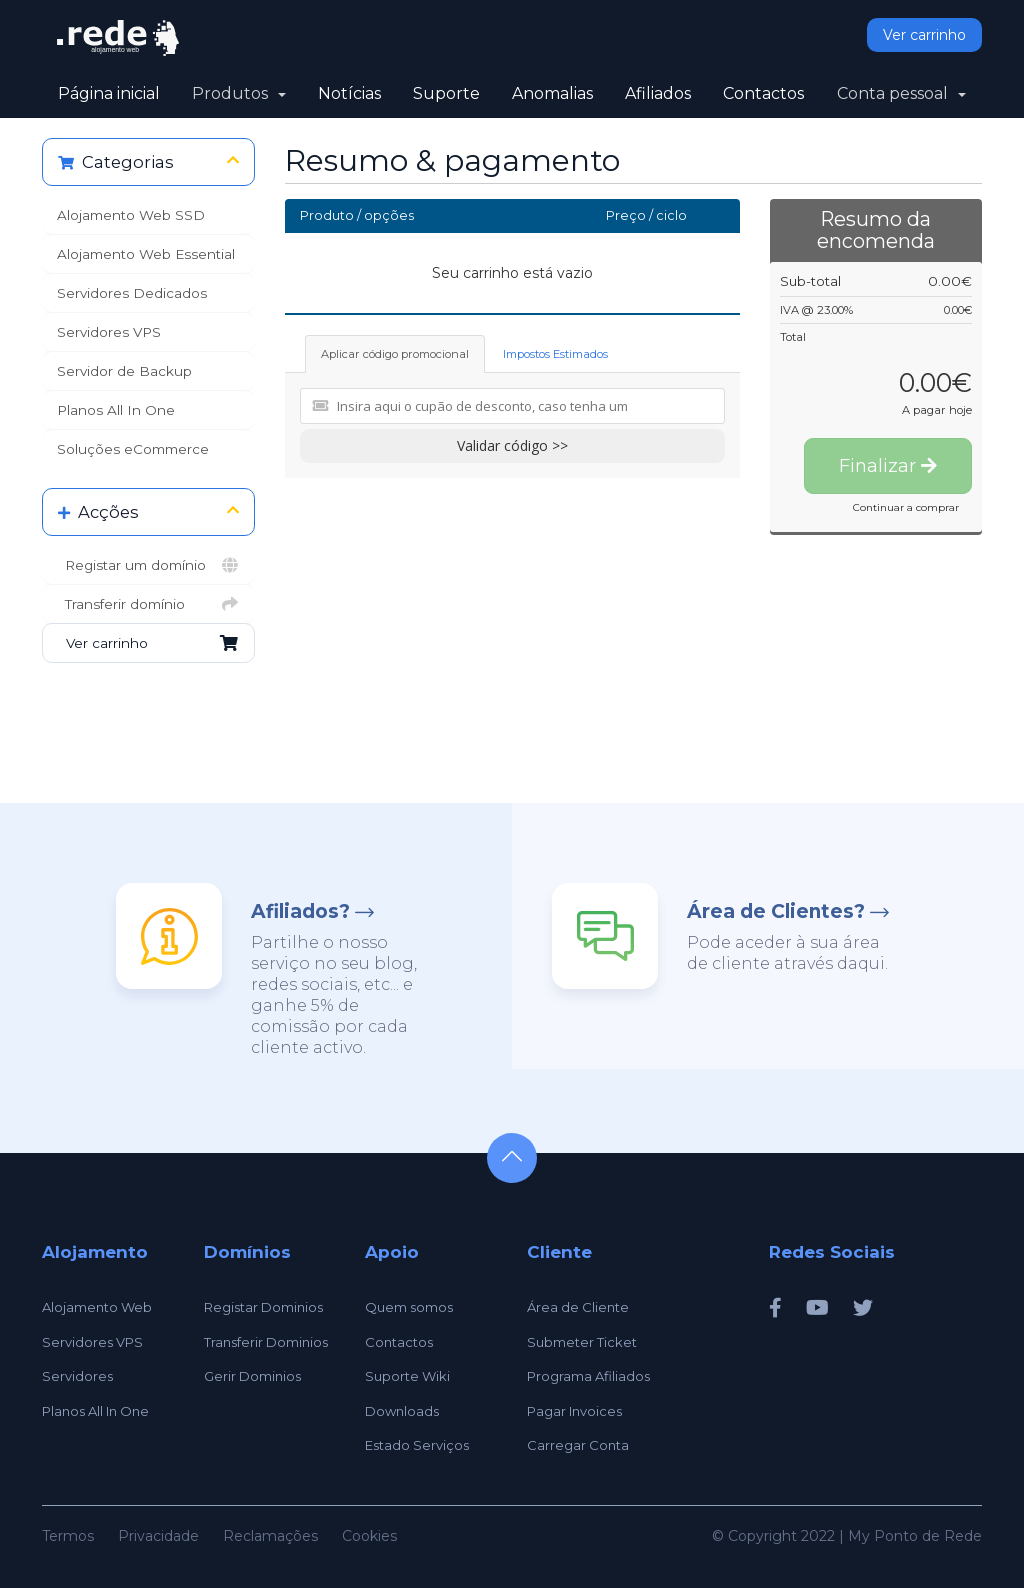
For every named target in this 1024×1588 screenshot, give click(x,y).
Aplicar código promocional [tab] (395, 354)
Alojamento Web (97, 1307)
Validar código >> (512, 445)
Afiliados (658, 93)
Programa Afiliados (588, 1376)
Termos (68, 1536)
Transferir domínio (148, 604)
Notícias (349, 93)
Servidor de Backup (124, 371)
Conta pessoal (901, 93)
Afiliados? (300, 911)
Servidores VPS (109, 332)
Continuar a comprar (906, 507)
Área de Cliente (578, 1307)
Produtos (239, 93)
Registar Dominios (263, 1307)
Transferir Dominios (266, 1342)
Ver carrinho (924, 35)
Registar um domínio (148, 565)
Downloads (402, 1411)
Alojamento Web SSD (131, 215)
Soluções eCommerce (133, 449)
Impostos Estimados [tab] (555, 354)
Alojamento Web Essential (146, 254)
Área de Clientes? (776, 911)
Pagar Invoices (574, 1411)
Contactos (763, 93)
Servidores (77, 1376)
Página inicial (109, 93)
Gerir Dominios (252, 1376)
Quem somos (409, 1307)
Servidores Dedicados (132, 293)
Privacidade (158, 1536)
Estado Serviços (417, 1445)
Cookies (369, 1536)
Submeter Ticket (582, 1342)
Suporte (446, 93)
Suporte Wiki (407, 1376)
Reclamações (270, 1536)
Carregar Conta (578, 1445)
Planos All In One (116, 410)
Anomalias (552, 93)
